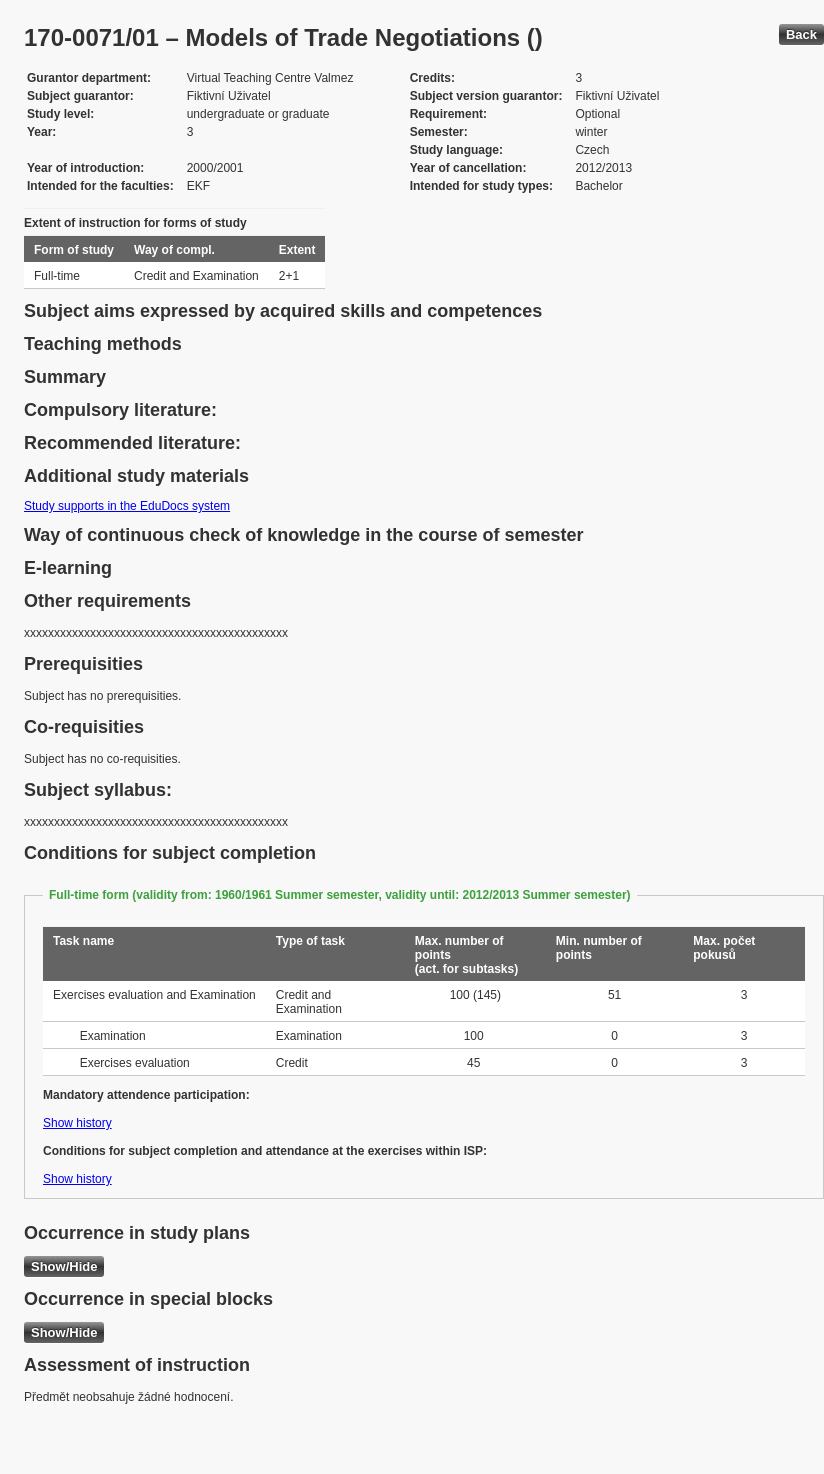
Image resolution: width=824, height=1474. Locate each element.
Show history (77, 1123)
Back (801, 34)
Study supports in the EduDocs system (127, 506)
